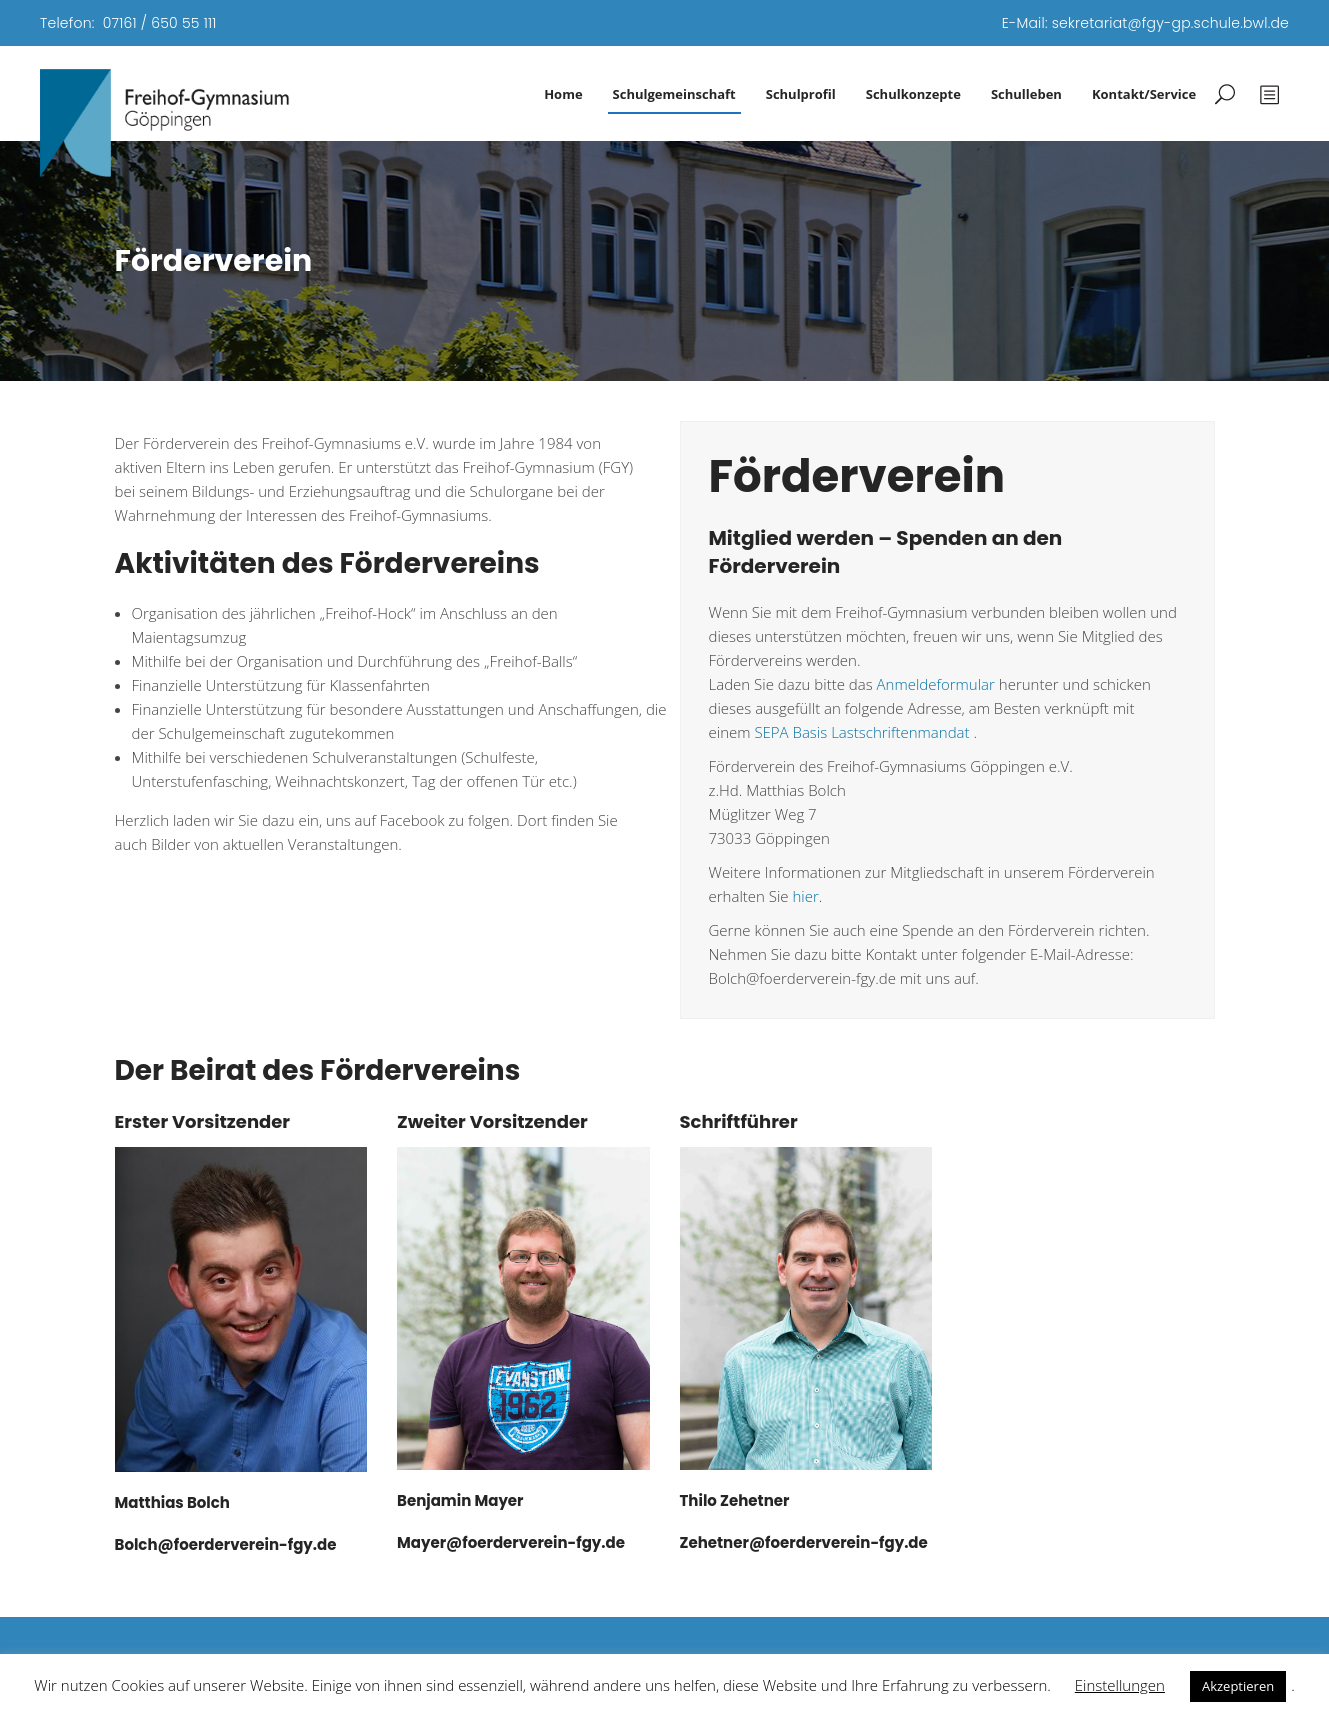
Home (563, 94)
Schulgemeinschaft (674, 94)
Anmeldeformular (936, 684)
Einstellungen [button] (1120, 1685)
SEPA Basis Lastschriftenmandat (863, 732)
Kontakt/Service (1144, 94)
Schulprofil (801, 94)
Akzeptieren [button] (1238, 1686)
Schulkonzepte (913, 94)
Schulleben (1026, 94)
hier (806, 896)
